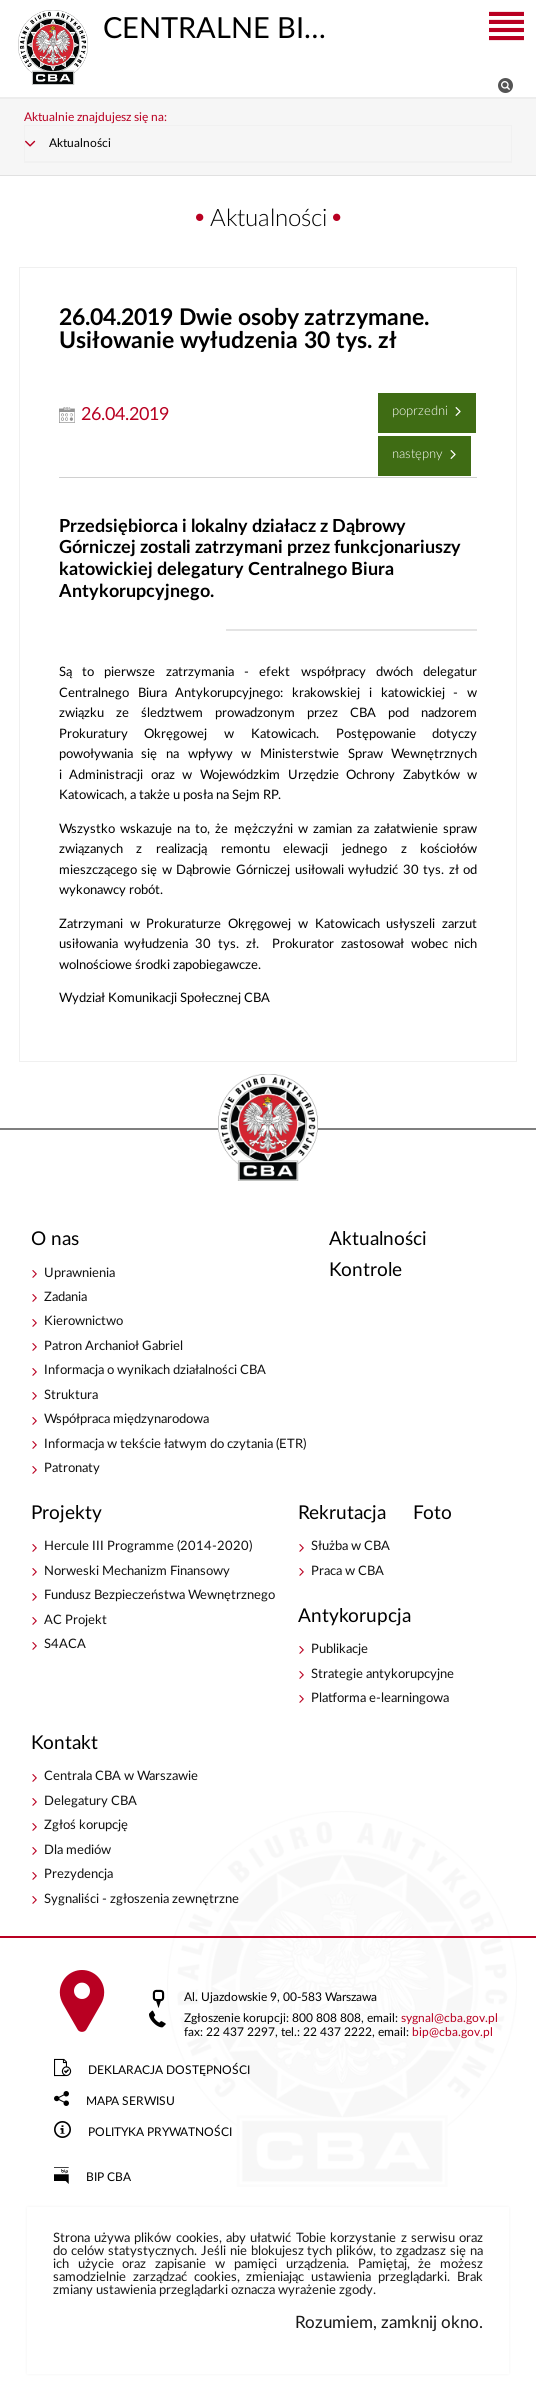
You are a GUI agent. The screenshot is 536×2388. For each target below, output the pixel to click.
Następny (412, 449)
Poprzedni (415, 406)
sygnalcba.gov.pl (449, 2019)
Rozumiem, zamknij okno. (389, 2322)
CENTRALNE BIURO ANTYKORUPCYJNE (179, 27)
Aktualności (80, 143)
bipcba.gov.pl (452, 2033)
